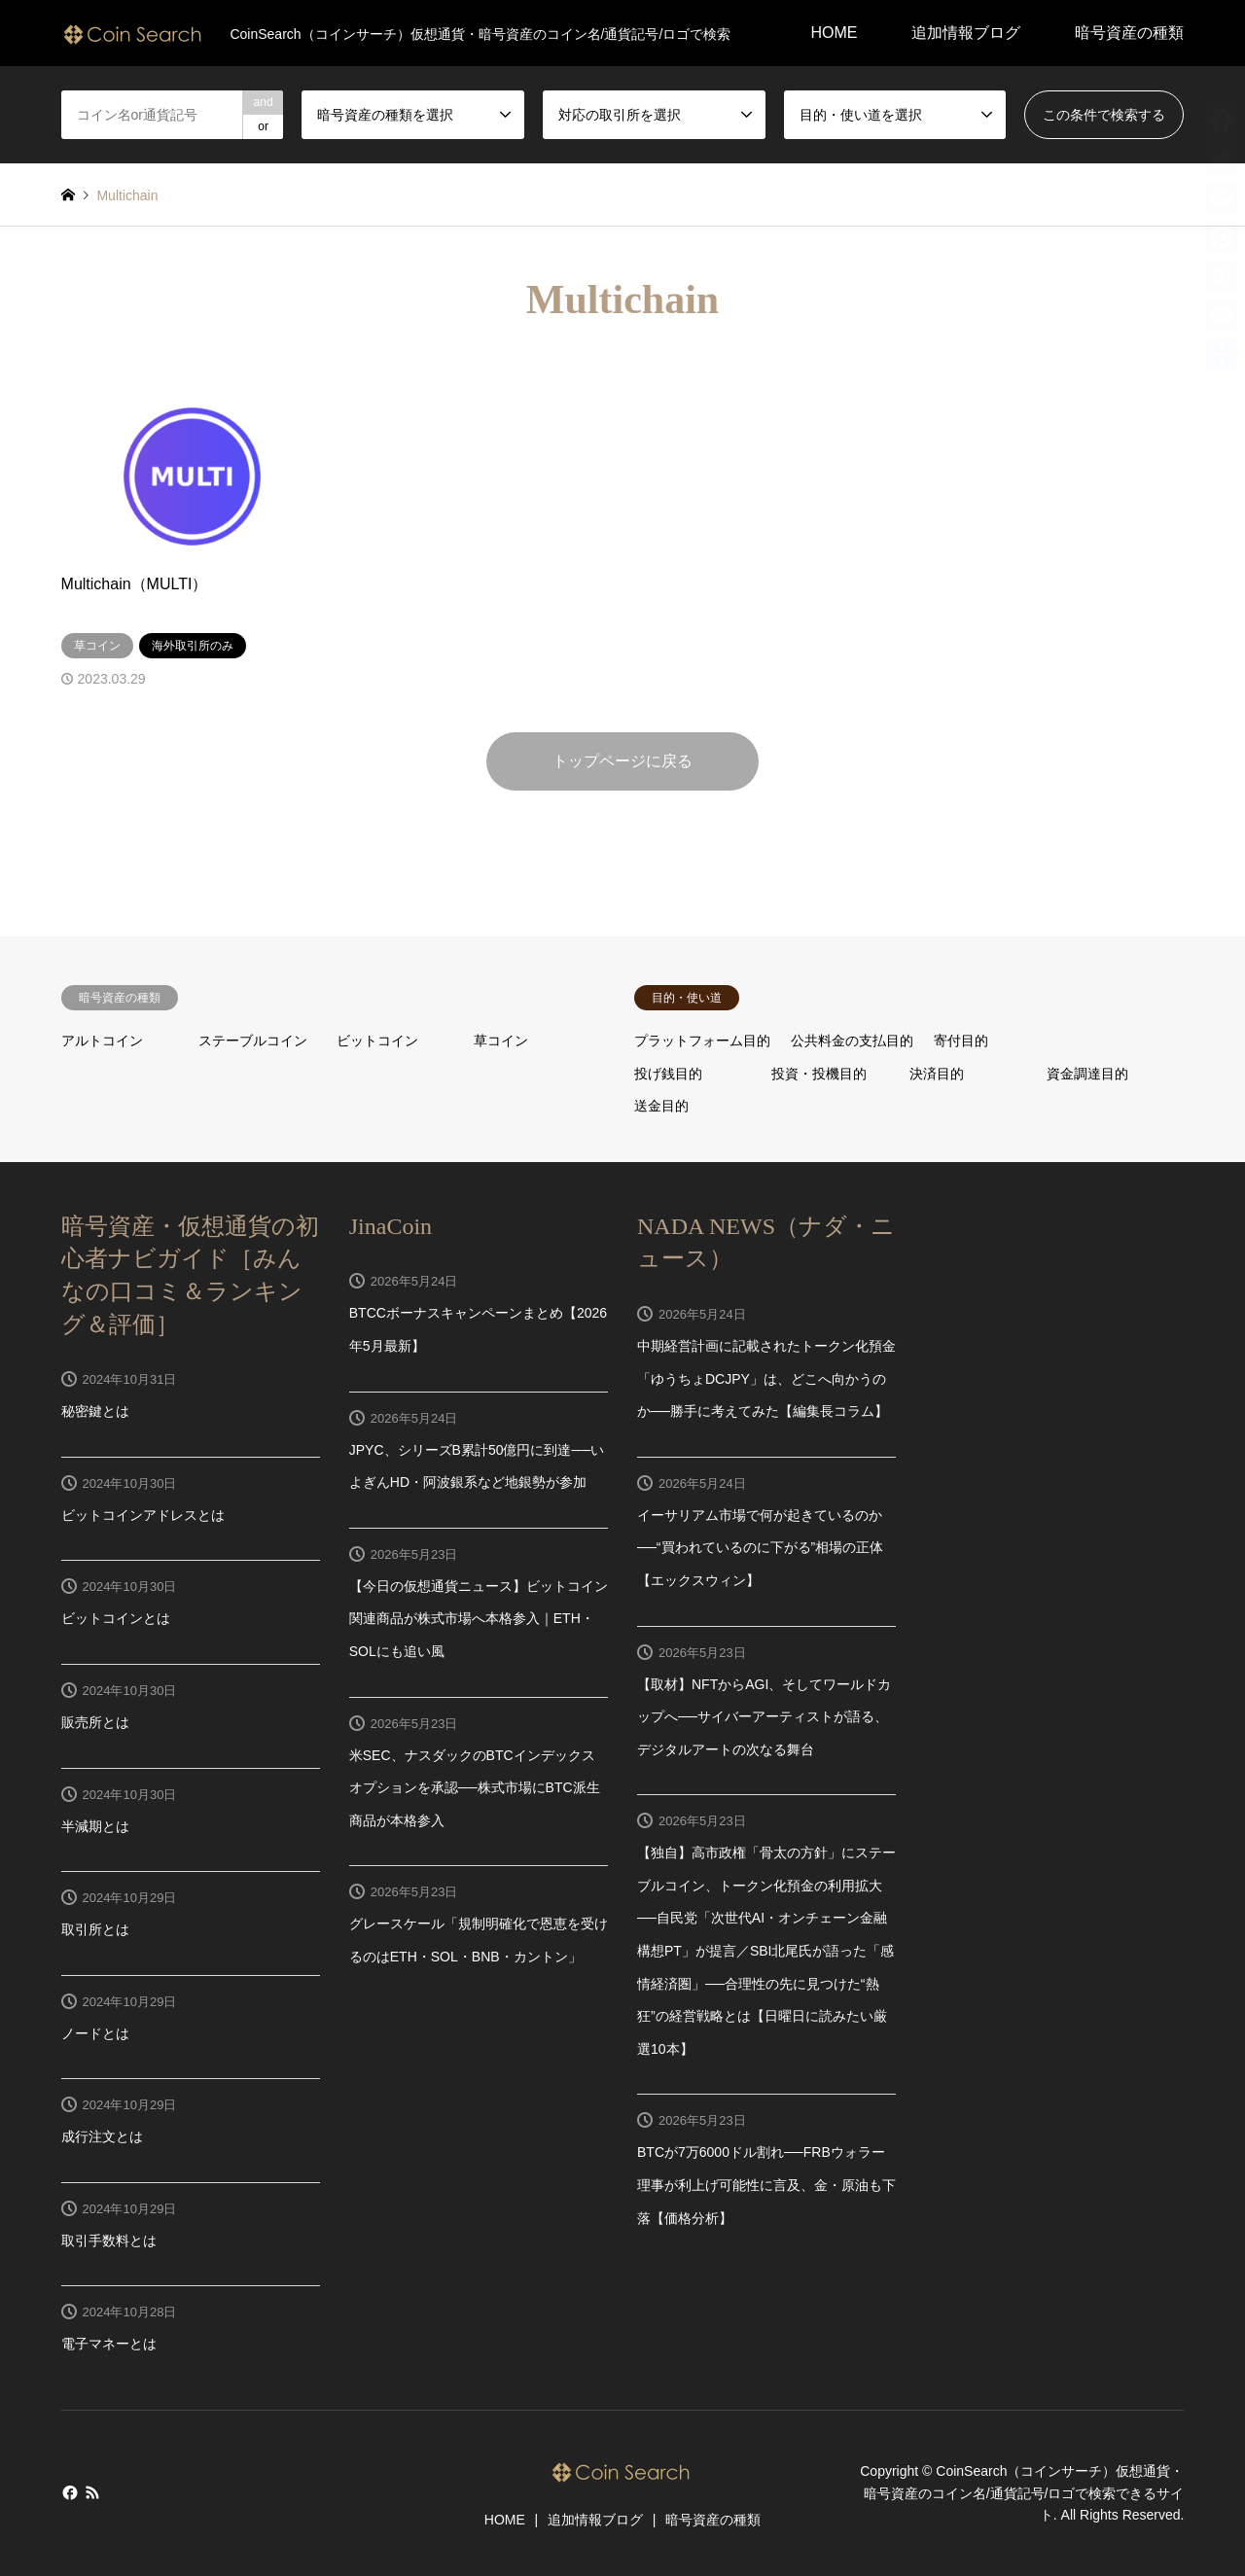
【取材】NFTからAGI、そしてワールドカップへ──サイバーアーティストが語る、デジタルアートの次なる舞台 (764, 1716)
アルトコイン (102, 1040)
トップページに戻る (622, 761)
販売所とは (95, 1722)
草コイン (501, 1040)
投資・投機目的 (819, 1073)
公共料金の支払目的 (852, 1040)
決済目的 (936, 1073)
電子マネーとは (109, 2343)
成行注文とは (102, 2136)
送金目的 (661, 1105)
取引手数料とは (109, 2240)
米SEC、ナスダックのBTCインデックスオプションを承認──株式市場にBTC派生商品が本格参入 (474, 1787)
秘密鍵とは (95, 1411)
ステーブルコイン (252, 1040)
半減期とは (95, 1826)
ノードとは (95, 2033)
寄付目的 (961, 1040)
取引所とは (95, 1929)
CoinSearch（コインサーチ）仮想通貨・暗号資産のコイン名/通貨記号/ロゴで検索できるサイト (1024, 2493)
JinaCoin (390, 1226)
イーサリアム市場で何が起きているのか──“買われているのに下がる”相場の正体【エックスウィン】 (760, 1547)
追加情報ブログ (965, 32)
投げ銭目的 (668, 1073)
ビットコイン (377, 1040)
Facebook (68, 2492)
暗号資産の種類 (1129, 32)
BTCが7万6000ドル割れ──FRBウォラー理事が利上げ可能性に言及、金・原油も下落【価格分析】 (766, 2184)
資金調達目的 (1087, 1073)
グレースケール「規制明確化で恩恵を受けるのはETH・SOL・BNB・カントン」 (478, 1940)
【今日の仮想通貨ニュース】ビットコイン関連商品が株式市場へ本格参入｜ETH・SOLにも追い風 (478, 1618)
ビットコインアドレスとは (143, 1515)
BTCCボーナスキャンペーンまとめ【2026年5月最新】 (478, 1329)
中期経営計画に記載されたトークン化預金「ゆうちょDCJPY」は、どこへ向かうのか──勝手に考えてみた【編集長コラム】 (766, 1378)
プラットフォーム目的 (702, 1040)
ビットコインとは (115, 1618)
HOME (833, 32)
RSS (92, 2492)
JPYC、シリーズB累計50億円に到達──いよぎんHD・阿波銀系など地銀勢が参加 (477, 1466)
